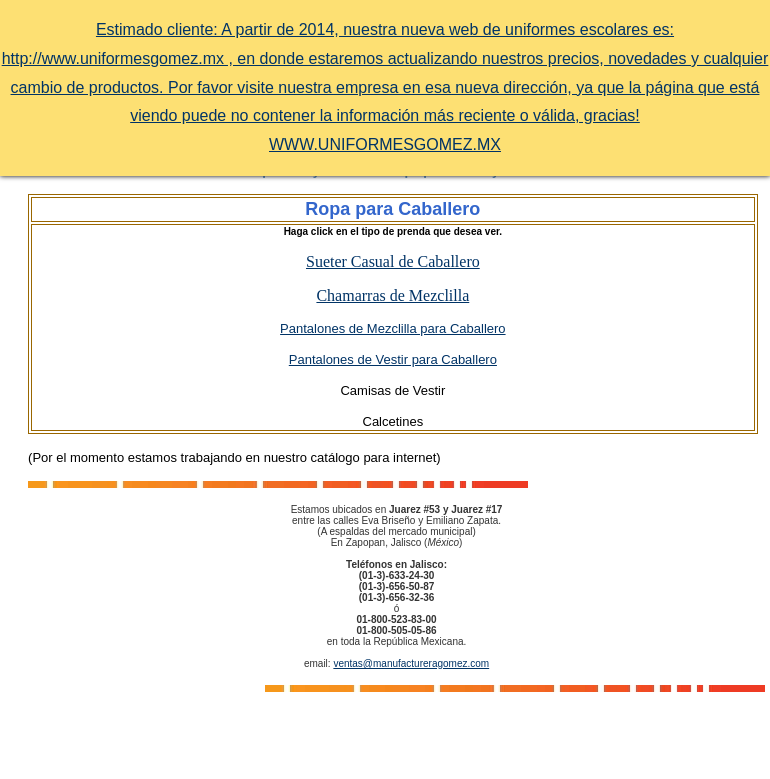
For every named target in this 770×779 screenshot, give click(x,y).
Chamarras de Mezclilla (392, 295)
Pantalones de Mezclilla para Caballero (392, 328)
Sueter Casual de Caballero (393, 261)
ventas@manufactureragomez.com (411, 663)
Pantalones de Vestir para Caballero (393, 359)
